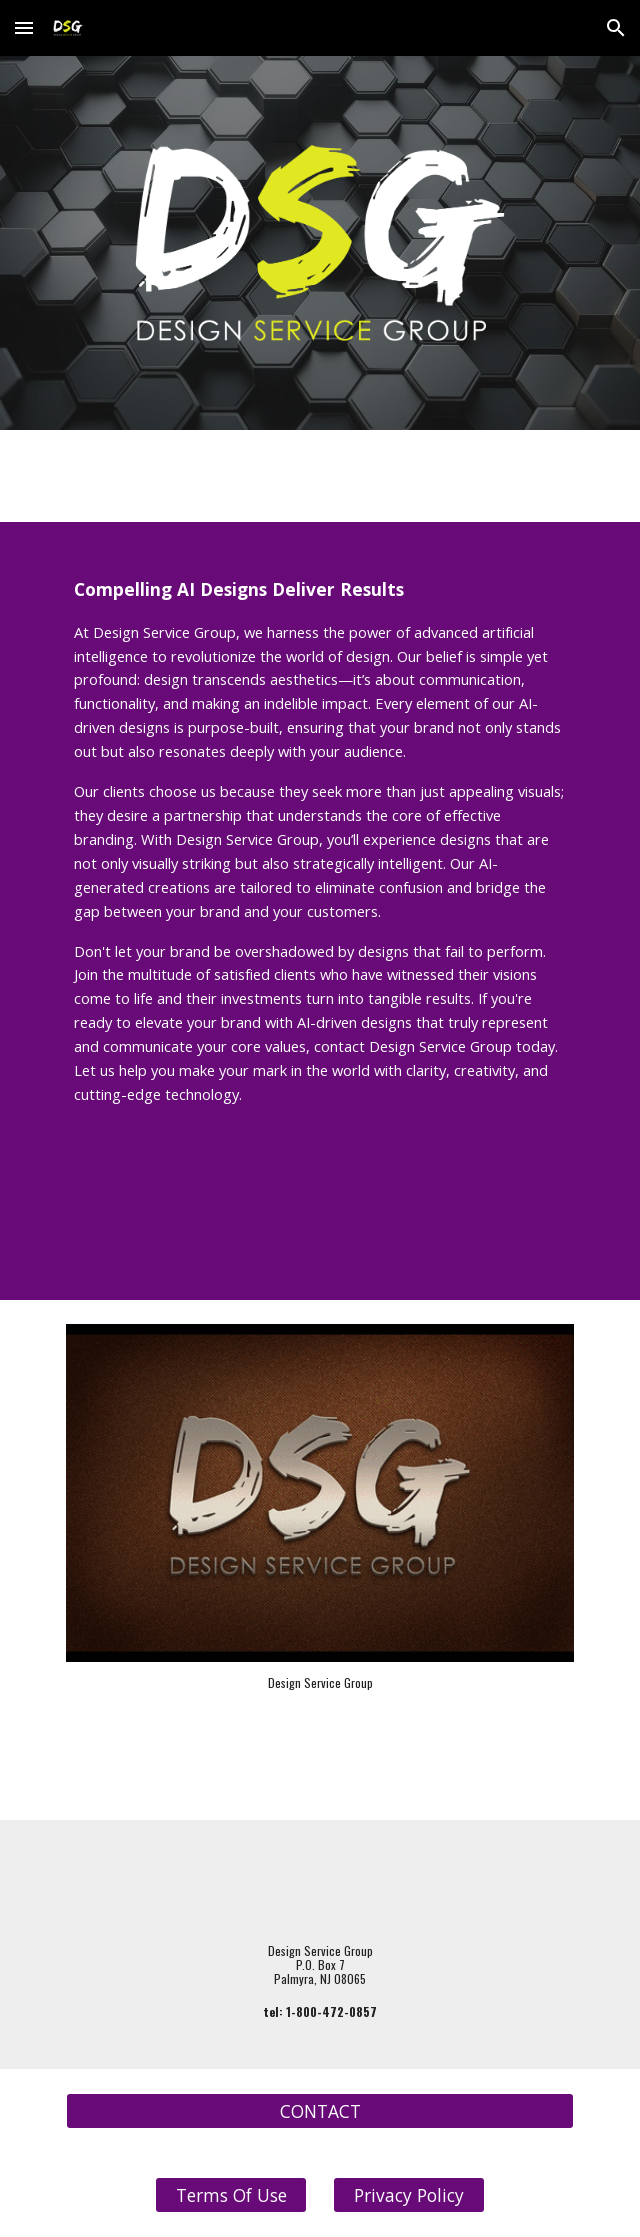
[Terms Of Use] (230, 2195)
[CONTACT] (319, 2111)
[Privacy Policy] (408, 2195)
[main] (319, 865)
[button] (24, 27)
